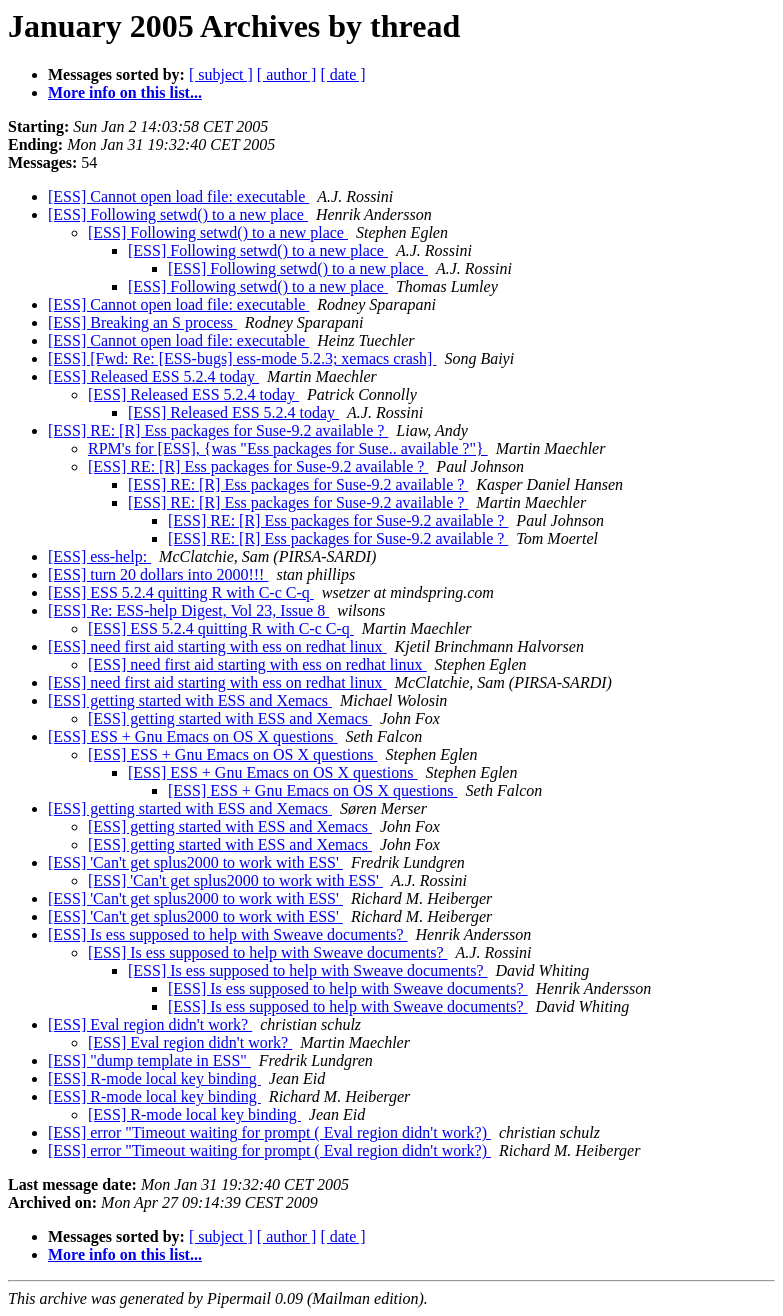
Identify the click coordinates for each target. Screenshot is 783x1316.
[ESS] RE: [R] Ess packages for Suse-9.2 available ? (218, 430)
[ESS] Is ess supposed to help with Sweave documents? (228, 934)
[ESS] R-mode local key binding (154, 1078)
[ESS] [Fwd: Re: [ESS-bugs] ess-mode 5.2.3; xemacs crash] (242, 358)
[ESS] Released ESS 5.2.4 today (153, 376)
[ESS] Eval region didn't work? (150, 1024)
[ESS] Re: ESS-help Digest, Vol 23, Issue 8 (188, 610)
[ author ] (287, 74)
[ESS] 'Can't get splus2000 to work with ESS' (195, 862)
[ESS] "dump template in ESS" (149, 1060)
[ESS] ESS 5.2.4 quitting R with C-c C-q (181, 592)
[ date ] (342, 74)
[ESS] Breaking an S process (142, 322)
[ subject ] (221, 74)
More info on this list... (125, 92)
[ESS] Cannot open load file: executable (178, 196)
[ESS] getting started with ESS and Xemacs (190, 700)
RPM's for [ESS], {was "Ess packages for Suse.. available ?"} (288, 448)
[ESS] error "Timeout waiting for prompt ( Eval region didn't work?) (269, 1132)
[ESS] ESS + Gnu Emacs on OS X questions (192, 736)
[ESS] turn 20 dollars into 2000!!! (158, 574)
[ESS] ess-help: (99, 556)
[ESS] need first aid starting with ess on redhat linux (217, 646)
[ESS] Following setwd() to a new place (178, 214)
